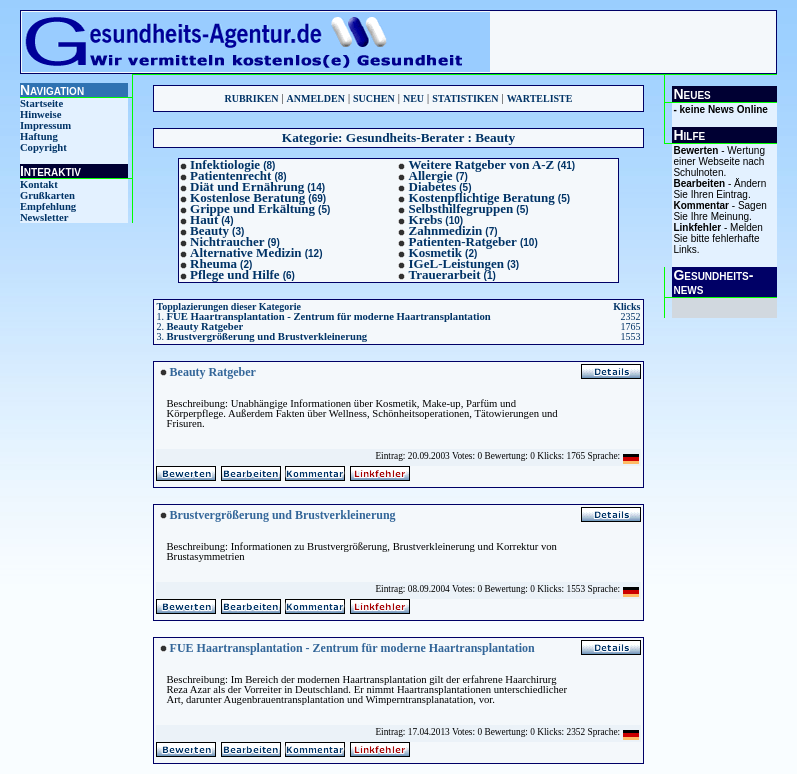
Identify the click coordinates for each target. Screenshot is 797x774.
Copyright (43, 147)
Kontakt (39, 184)
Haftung (39, 136)
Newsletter (44, 217)
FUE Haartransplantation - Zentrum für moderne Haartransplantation (328, 316)
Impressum (45, 125)
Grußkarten (47, 195)
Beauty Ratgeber (204, 326)
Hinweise (40, 114)
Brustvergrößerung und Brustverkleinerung (266, 336)
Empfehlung (48, 206)
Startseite (41, 103)
